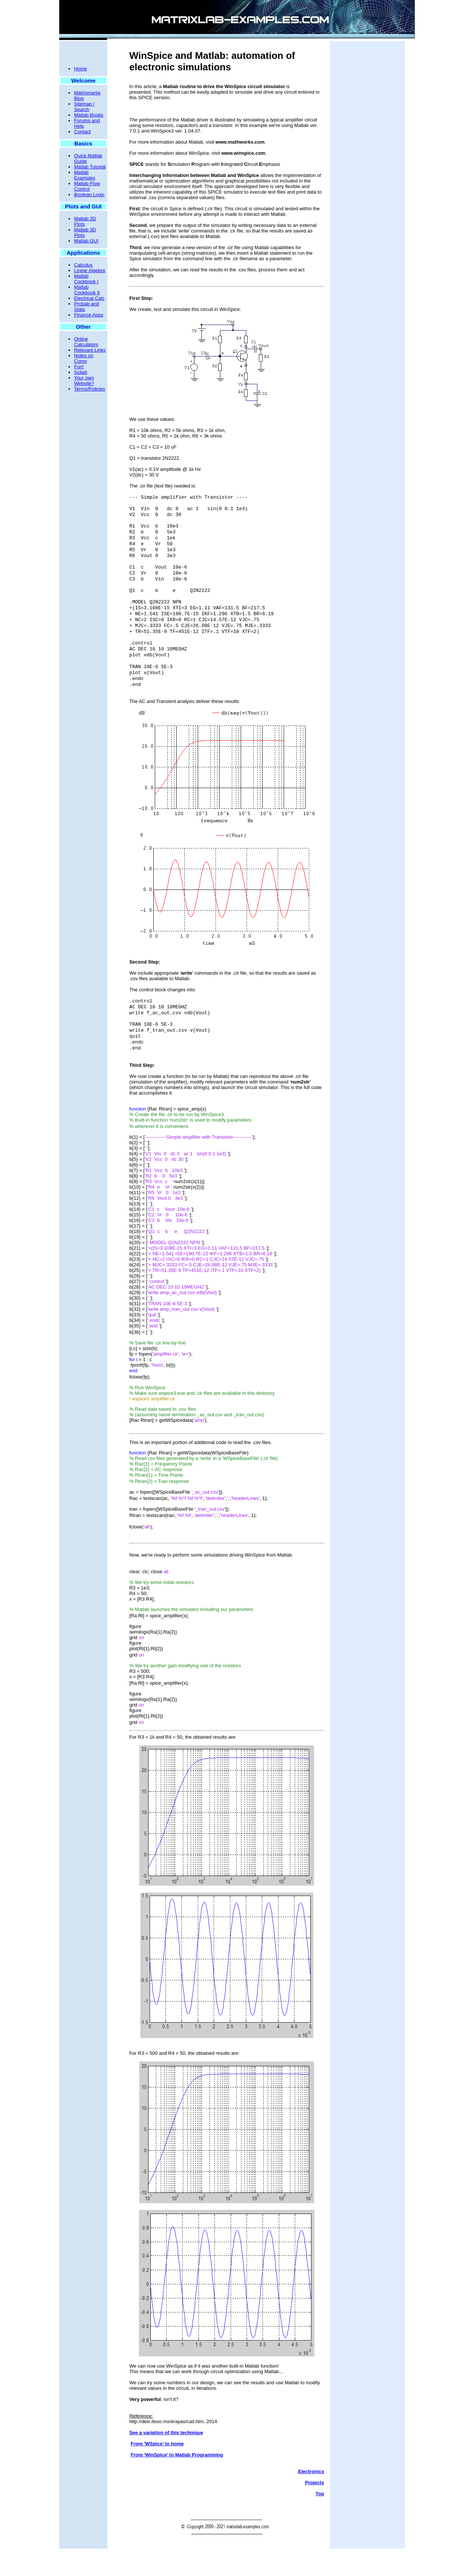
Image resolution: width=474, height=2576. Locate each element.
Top (320, 2521)
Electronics (311, 2499)
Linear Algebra (89, 270)
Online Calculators (86, 341)
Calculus (83, 265)
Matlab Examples (84, 175)
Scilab (80, 372)
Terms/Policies (89, 389)
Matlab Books (88, 115)
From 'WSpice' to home (157, 2471)
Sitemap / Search (84, 106)
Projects (314, 2510)
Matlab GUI (86, 241)
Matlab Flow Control (87, 186)
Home (80, 68)
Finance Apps (88, 315)
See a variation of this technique (166, 2460)
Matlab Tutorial (90, 167)
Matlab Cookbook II (87, 289)
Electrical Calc (89, 298)
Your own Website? (84, 380)
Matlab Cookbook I (86, 278)
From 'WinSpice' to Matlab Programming (177, 2482)
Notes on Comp (83, 358)
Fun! (79, 366)
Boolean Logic (89, 194)
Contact (82, 131)
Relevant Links (90, 350)
